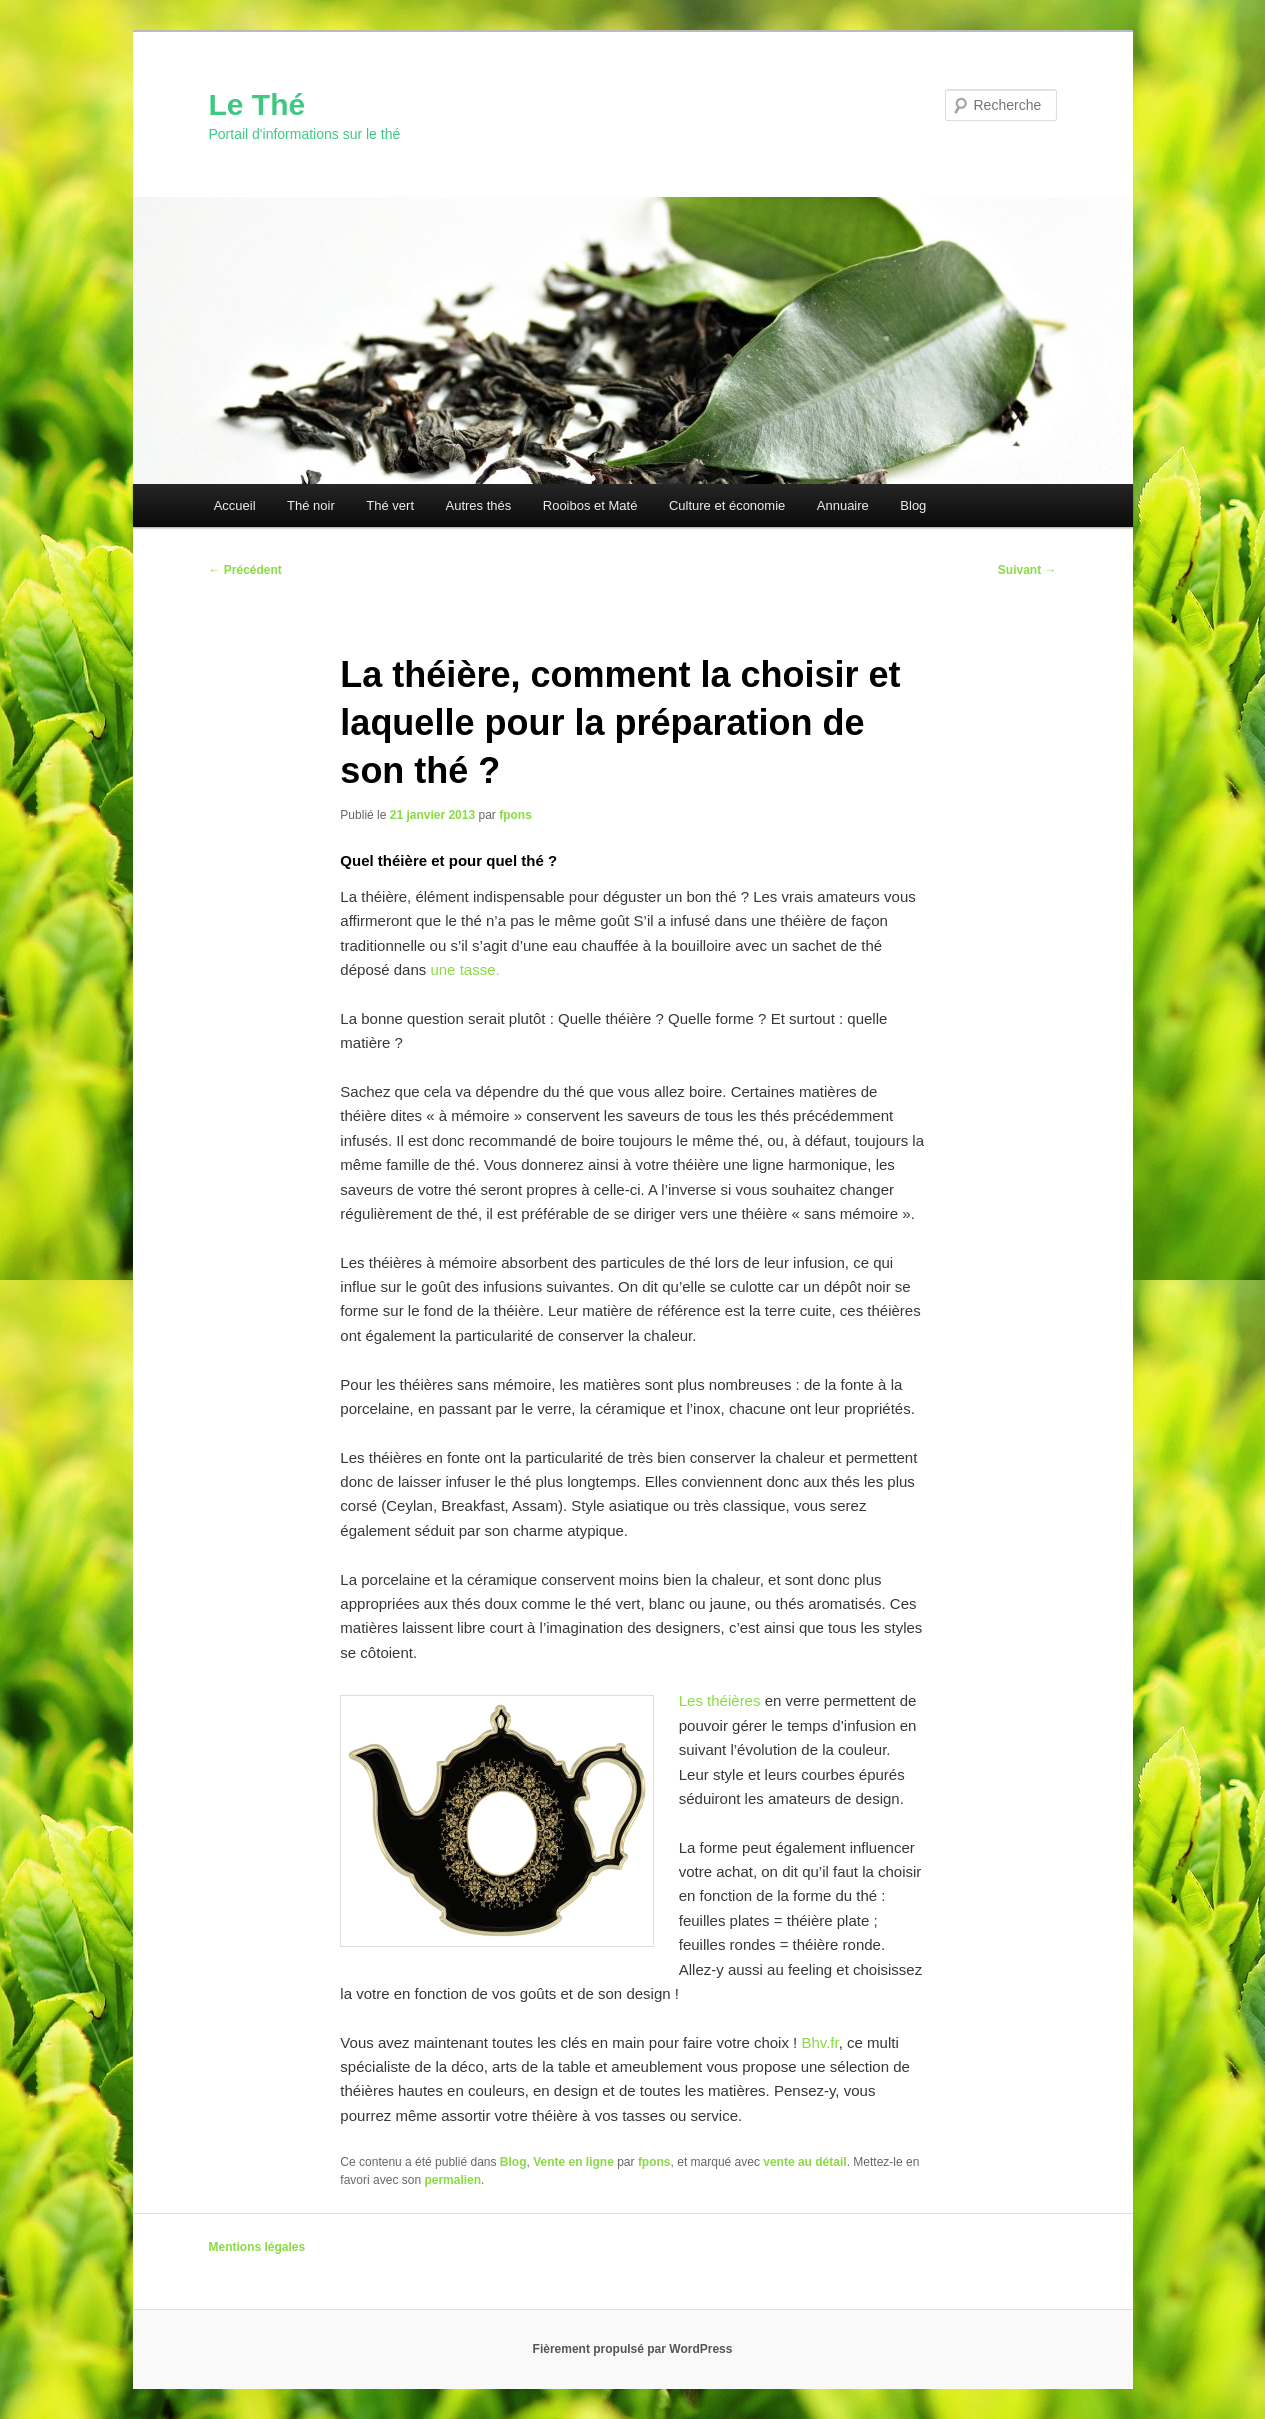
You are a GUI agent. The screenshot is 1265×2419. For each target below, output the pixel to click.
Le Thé (257, 104)
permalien (452, 2180)
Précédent (245, 570)
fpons (515, 815)
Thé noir (311, 505)
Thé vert (390, 505)
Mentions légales (257, 2247)
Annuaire (843, 505)
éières (740, 1700)
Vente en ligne (573, 2162)
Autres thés (479, 505)
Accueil (235, 505)
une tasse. (464, 969)
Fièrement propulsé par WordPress (633, 2349)
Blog (913, 505)
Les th (699, 1700)
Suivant (1027, 570)
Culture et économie (727, 505)
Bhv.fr (819, 2042)
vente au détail (804, 2162)
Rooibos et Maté (590, 505)
